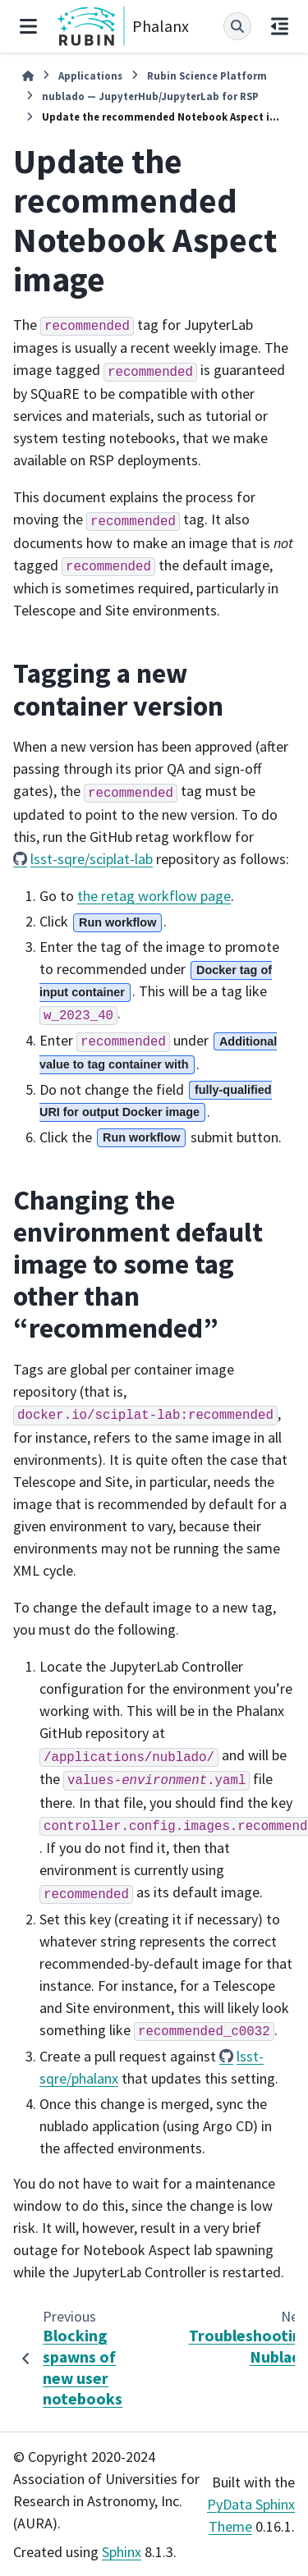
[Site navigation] (28, 26)
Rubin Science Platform (207, 75)
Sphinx (121, 2551)
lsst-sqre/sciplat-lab (91, 858)
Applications (90, 75)
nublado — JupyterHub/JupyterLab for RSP (150, 96)
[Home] (28, 76)
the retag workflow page (154, 895)
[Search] (237, 26)
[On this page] (279, 26)
